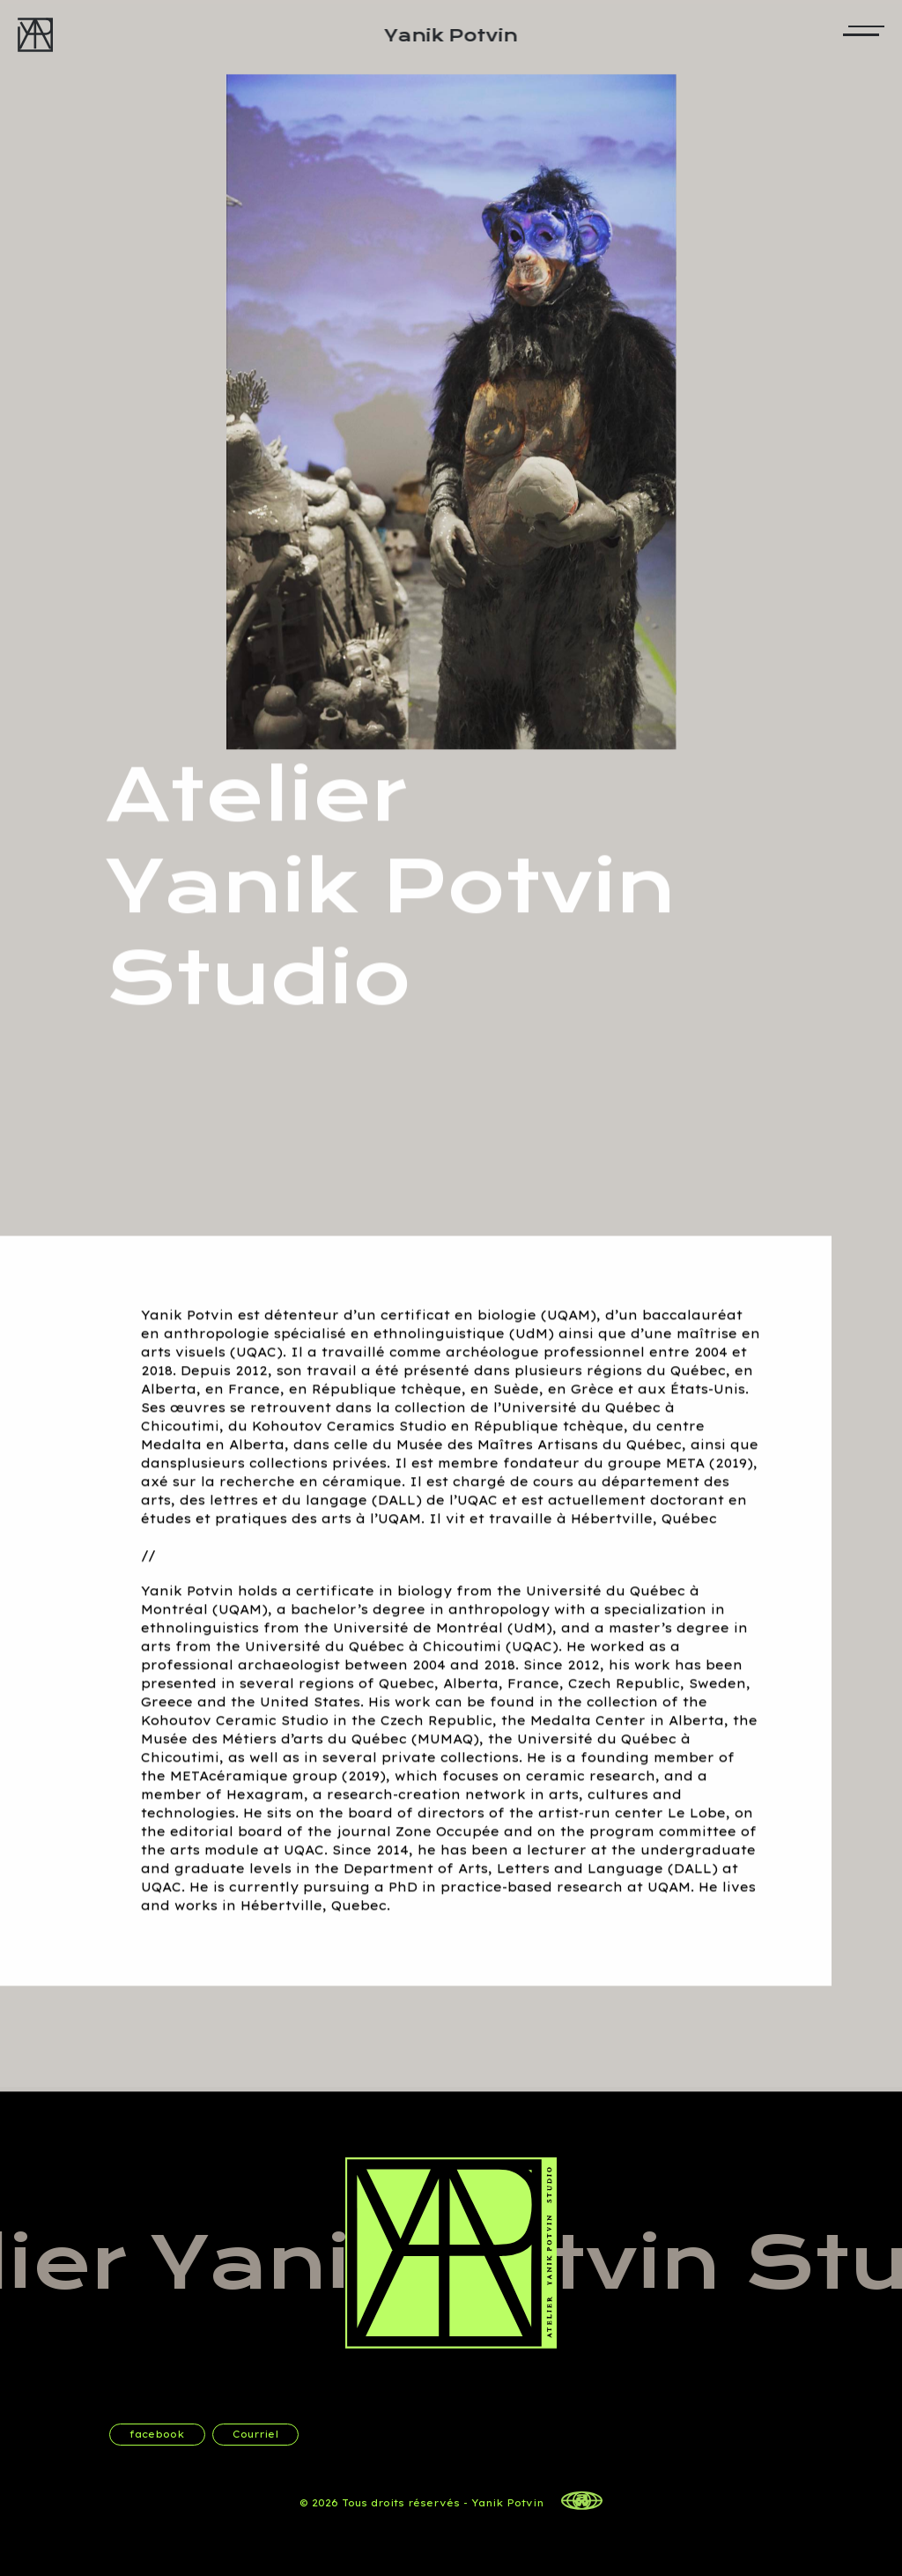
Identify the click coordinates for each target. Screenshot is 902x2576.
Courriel (255, 2434)
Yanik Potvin (451, 36)
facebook (156, 2434)
